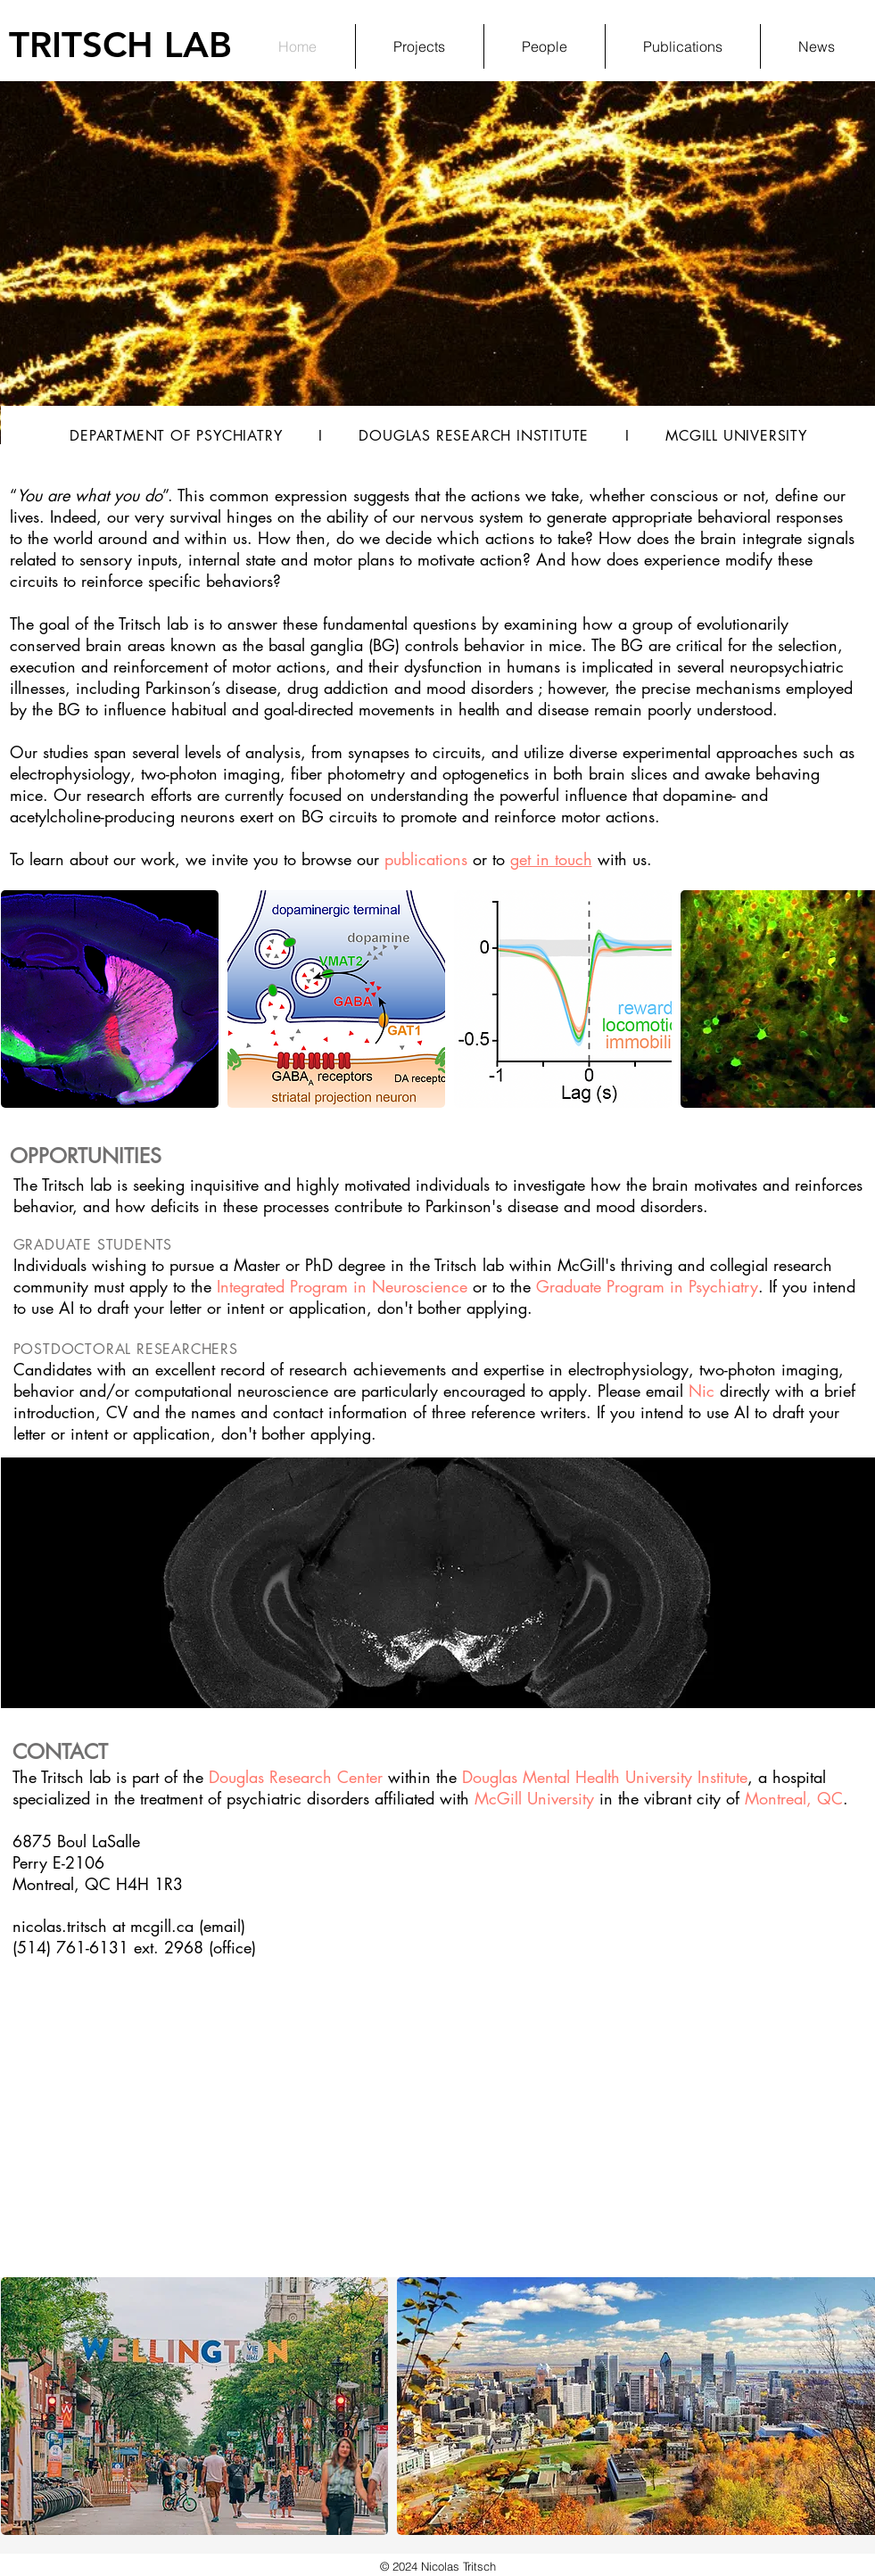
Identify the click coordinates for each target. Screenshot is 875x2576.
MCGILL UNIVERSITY (736, 435)
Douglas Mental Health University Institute (604, 1777)
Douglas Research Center (296, 1777)
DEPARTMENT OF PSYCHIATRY (176, 435)
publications (425, 859)
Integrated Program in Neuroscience (342, 1286)
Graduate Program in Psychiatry (647, 1286)
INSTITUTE (550, 435)
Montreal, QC (794, 1798)
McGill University (534, 1798)
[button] (110, 999)
